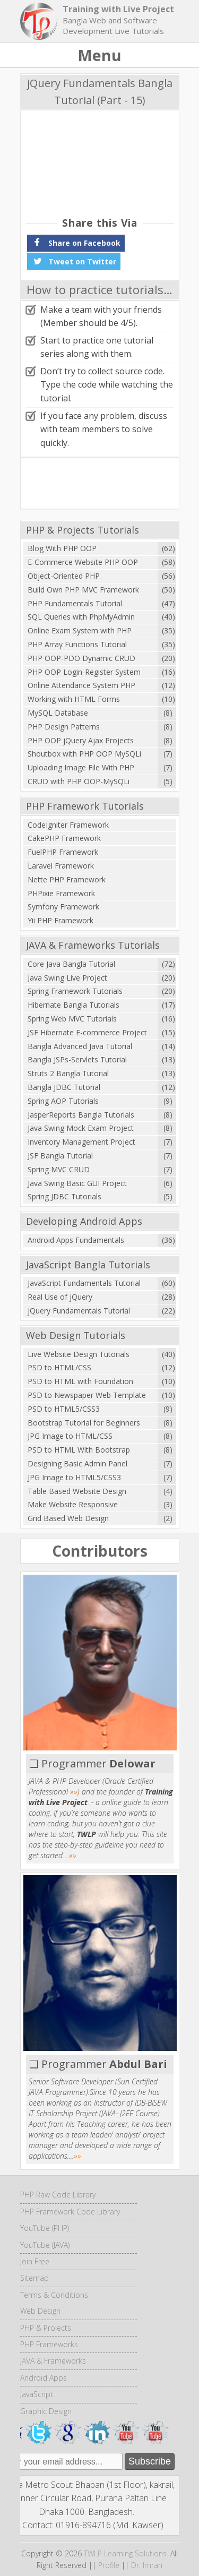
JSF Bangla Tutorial (60, 1155)
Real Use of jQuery (60, 1297)
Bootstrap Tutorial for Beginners (84, 1423)
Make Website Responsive (73, 1504)
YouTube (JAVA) (45, 2245)
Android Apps (43, 2378)
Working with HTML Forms (74, 699)
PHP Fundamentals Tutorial (75, 603)
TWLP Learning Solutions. (126, 2553)
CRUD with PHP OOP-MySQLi (78, 781)
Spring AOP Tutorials (63, 1101)
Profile (108, 2565)
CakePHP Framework (64, 838)
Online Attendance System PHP (81, 685)
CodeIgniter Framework (68, 825)
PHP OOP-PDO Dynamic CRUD (81, 658)
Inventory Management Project (81, 1142)
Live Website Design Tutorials (78, 1354)
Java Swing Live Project (67, 978)
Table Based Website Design (77, 1491)
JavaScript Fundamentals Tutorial (84, 1283)
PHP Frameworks (49, 2344)
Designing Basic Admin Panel (77, 1463)
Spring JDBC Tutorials (64, 1196)
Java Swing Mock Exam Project (81, 1128)
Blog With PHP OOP (62, 548)
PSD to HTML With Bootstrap (79, 1450)
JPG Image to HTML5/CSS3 (74, 1477)
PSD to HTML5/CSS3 (64, 1409)
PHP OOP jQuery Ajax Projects (81, 740)
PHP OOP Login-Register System (84, 672)
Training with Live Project (118, 9)
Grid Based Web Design (68, 1518)
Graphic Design (46, 2411)
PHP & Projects (45, 2328)
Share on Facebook (75, 242)
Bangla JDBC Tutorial (64, 1087)
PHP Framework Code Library (70, 2211)
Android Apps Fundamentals (76, 1240)
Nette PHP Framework (67, 879)
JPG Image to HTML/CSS (70, 1436)
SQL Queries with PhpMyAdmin (81, 617)
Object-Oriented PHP (64, 576)
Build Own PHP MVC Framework (83, 590)
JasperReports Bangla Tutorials (81, 1115)
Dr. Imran (146, 2565)
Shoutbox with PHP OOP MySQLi (84, 754)
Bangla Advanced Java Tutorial (80, 1046)
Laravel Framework (61, 866)
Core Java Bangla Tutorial (71, 964)
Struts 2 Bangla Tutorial (68, 1073)
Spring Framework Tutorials (75, 991)
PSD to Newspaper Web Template (87, 1395)
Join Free (34, 2261)
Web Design (40, 2311)
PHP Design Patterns (64, 727)
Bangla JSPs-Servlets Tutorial (77, 1059)
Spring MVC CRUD (59, 1169)
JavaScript (36, 2394)
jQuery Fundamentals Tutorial (79, 1311)
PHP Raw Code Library (58, 2194)
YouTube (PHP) (44, 2228)
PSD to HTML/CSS (59, 1367)
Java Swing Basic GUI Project (77, 1183)
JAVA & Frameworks (53, 2361)
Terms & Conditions (54, 2295)
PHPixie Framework (61, 893)
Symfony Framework (63, 906)
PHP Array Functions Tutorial (77, 644)
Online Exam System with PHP (80, 630)
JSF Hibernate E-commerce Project (87, 1032)
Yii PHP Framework (60, 920)
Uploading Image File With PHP (81, 767)
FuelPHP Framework (63, 852)
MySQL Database (58, 713)
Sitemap (34, 2278)
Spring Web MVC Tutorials (72, 1019)
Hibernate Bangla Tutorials (73, 1005)
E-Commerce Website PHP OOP (83, 562)
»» (73, 1792)
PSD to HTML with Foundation (80, 1381)
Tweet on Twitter (73, 261)
